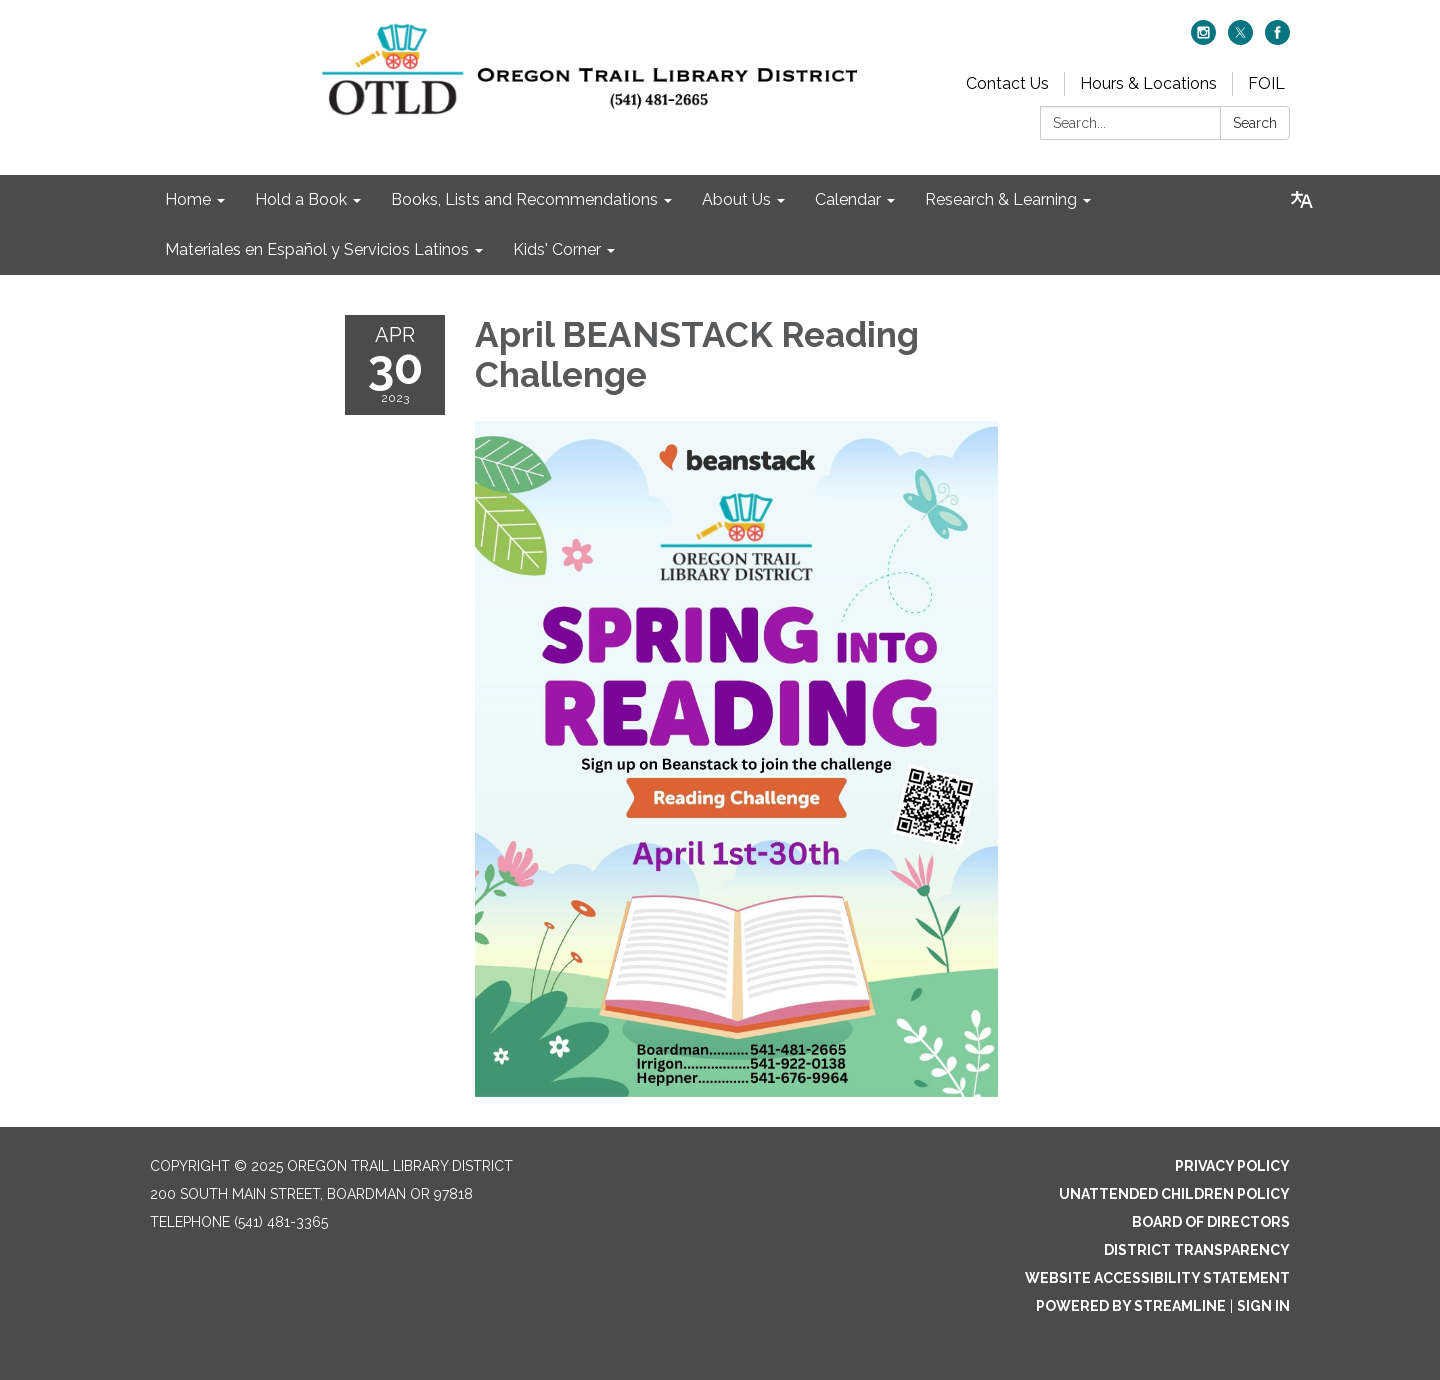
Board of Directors (1211, 1222)
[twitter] (1240, 39)
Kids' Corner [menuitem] (557, 249)
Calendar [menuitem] (848, 199)
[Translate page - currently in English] (1302, 200)
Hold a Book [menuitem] (301, 199)
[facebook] (1277, 39)
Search (1255, 123)
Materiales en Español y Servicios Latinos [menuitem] (317, 249)
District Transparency (1197, 1250)
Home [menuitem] (188, 199)
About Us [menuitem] (736, 199)
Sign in (1263, 1306)
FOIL (1266, 83)
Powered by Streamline (1131, 1306)
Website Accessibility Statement (1157, 1278)
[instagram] (1203, 39)
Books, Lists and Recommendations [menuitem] (524, 199)
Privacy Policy (1232, 1166)
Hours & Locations (1148, 83)
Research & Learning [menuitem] (1001, 199)
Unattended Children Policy (1174, 1194)
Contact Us (1007, 83)
